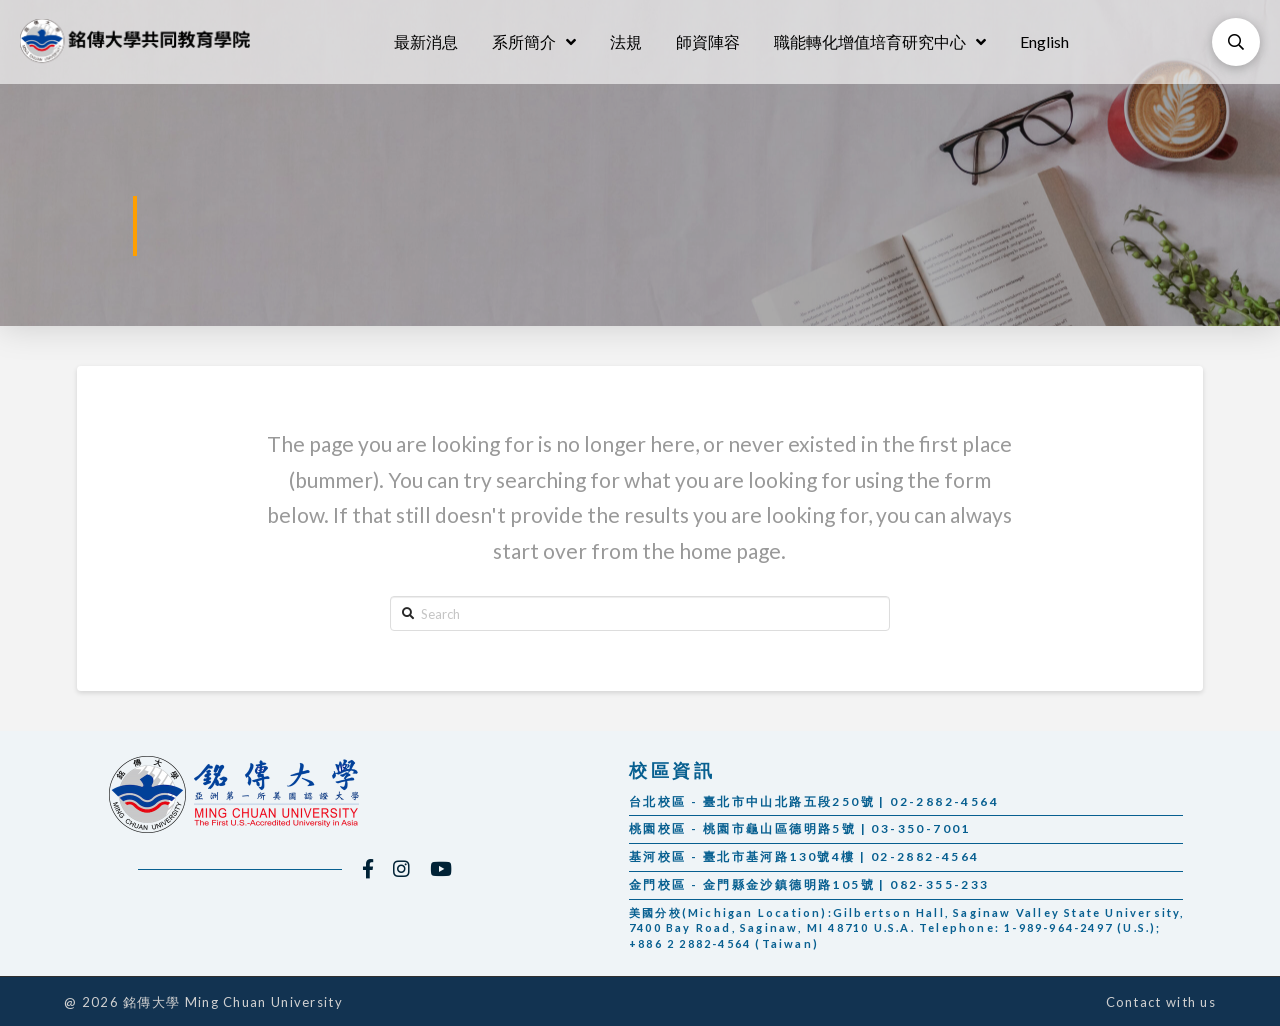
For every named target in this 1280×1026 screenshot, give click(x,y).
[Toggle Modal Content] (1236, 42)
